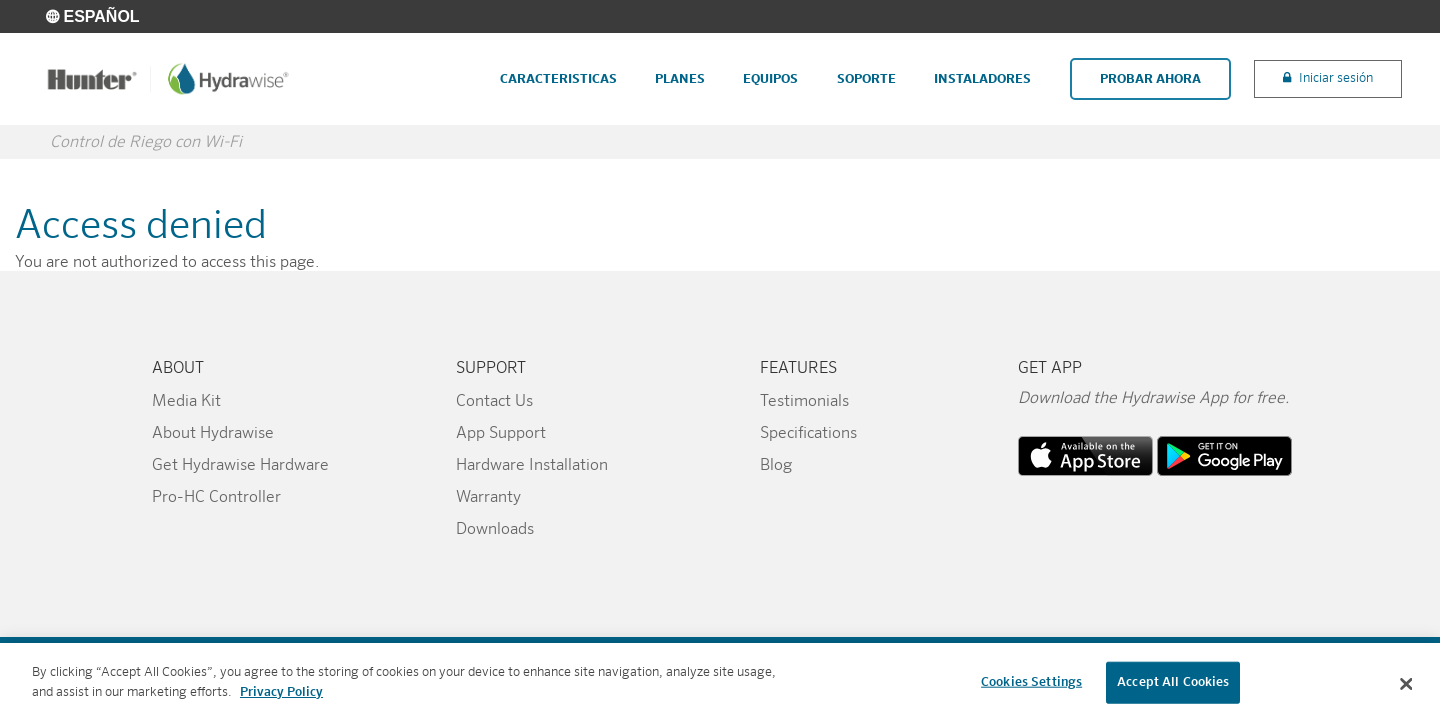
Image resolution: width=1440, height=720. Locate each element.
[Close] (1407, 691)
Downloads (495, 530)
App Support (501, 434)
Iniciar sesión (1336, 78)
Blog (776, 466)
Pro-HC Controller (216, 498)
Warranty (488, 498)
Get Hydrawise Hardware (240, 466)
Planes (680, 79)
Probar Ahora (1150, 79)
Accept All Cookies (1173, 688)
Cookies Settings (1031, 688)
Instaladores (982, 79)
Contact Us (494, 402)
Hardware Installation (532, 466)
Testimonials (804, 402)
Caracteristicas (558, 79)
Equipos (770, 79)
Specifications (808, 434)
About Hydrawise (213, 434)
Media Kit (186, 402)
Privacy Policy (281, 698)
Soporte (866, 79)
